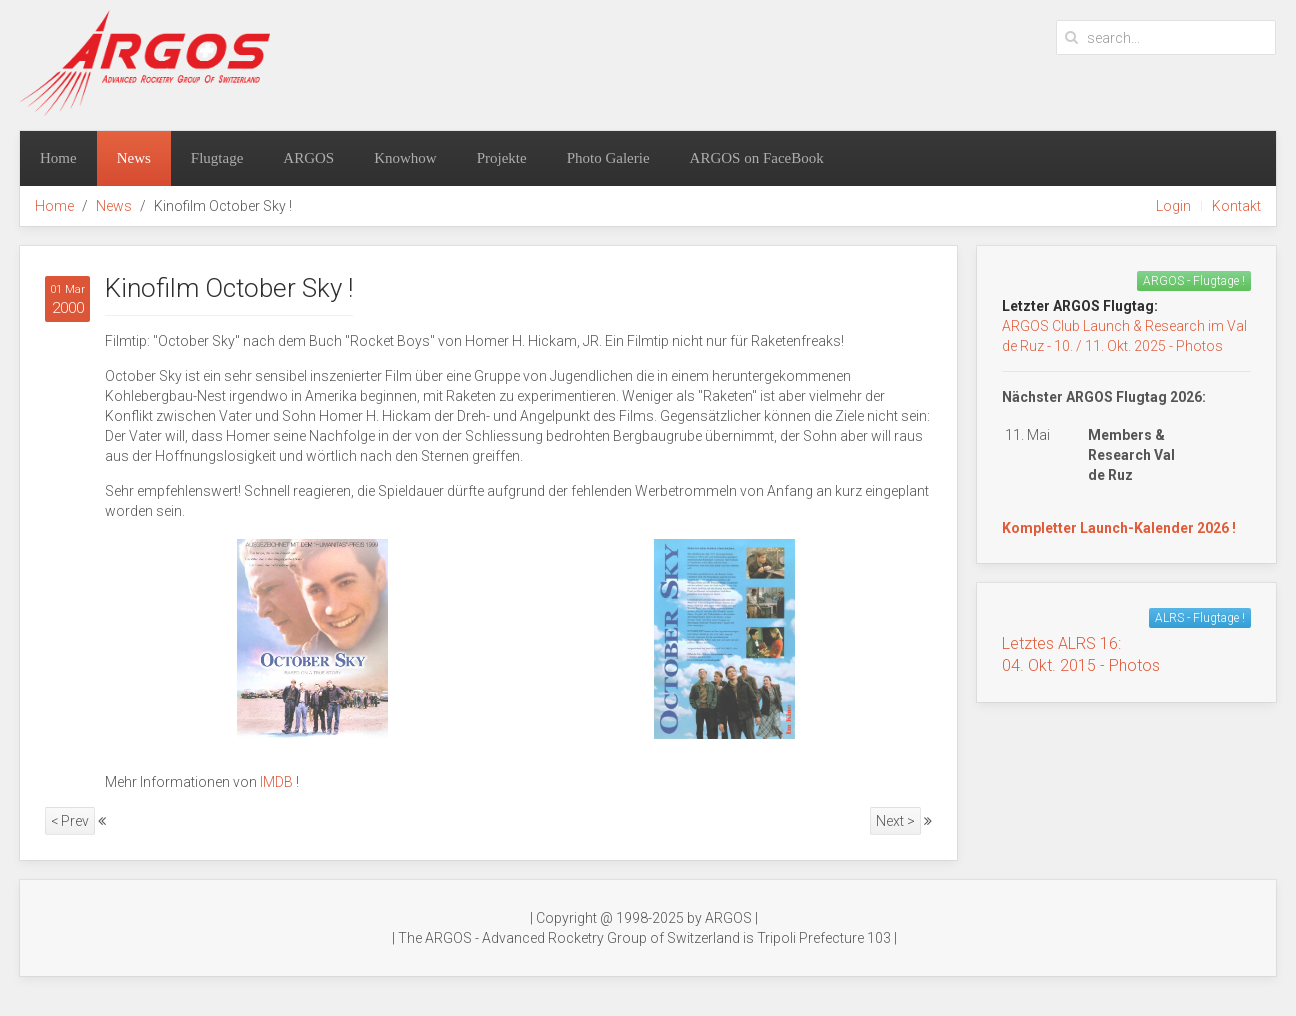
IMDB (276, 782)
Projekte (502, 158)
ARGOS (308, 158)
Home (58, 158)
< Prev (70, 821)
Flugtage (217, 158)
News (134, 158)
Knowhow (405, 158)
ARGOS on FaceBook (757, 158)
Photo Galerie (608, 158)
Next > (895, 821)
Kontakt (1236, 206)
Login (1173, 206)
